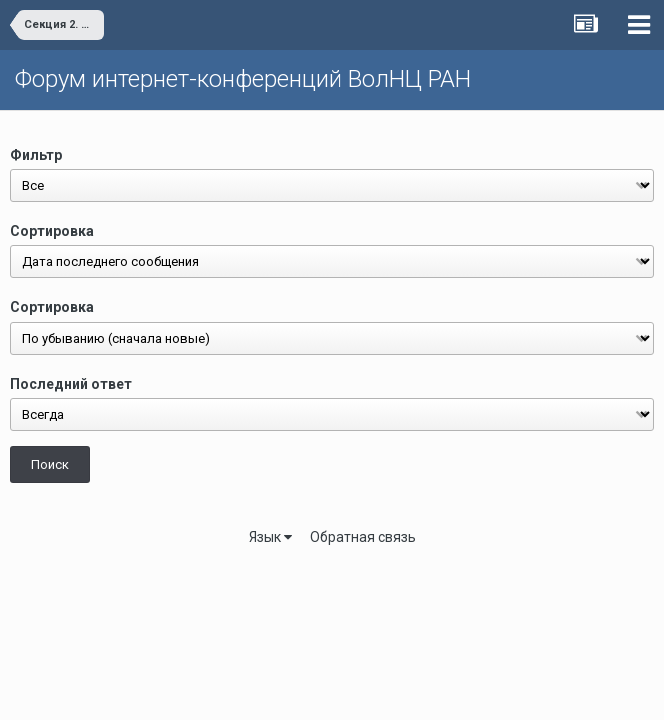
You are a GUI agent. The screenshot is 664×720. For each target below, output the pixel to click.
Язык (270, 537)
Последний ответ (71, 384)
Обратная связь (363, 537)
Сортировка (52, 231)
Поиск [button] (50, 464)
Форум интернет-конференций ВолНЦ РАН (243, 79)
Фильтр (36, 155)
